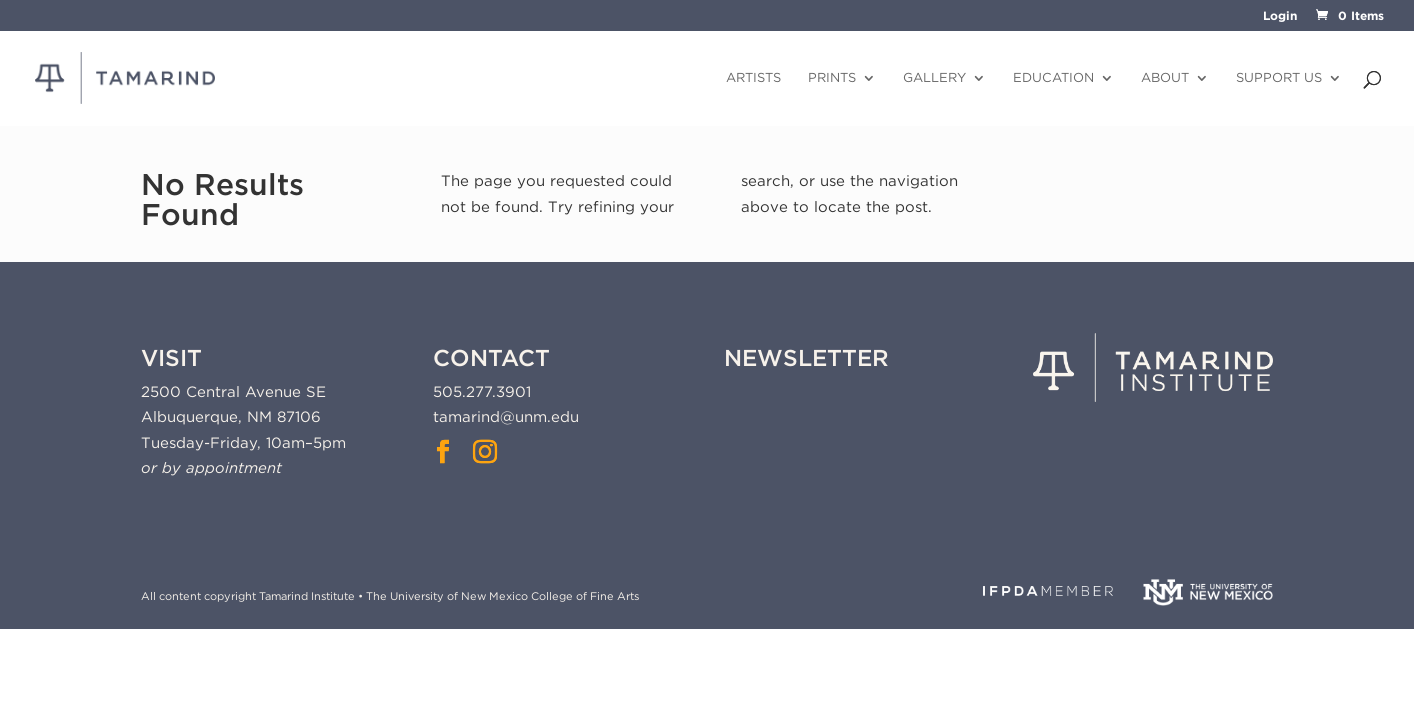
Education (1053, 78)
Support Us (1279, 78)
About (1165, 78)
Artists (753, 78)
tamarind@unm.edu (506, 417)
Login (1280, 16)
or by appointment (211, 468)
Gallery (934, 78)
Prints (832, 78)
